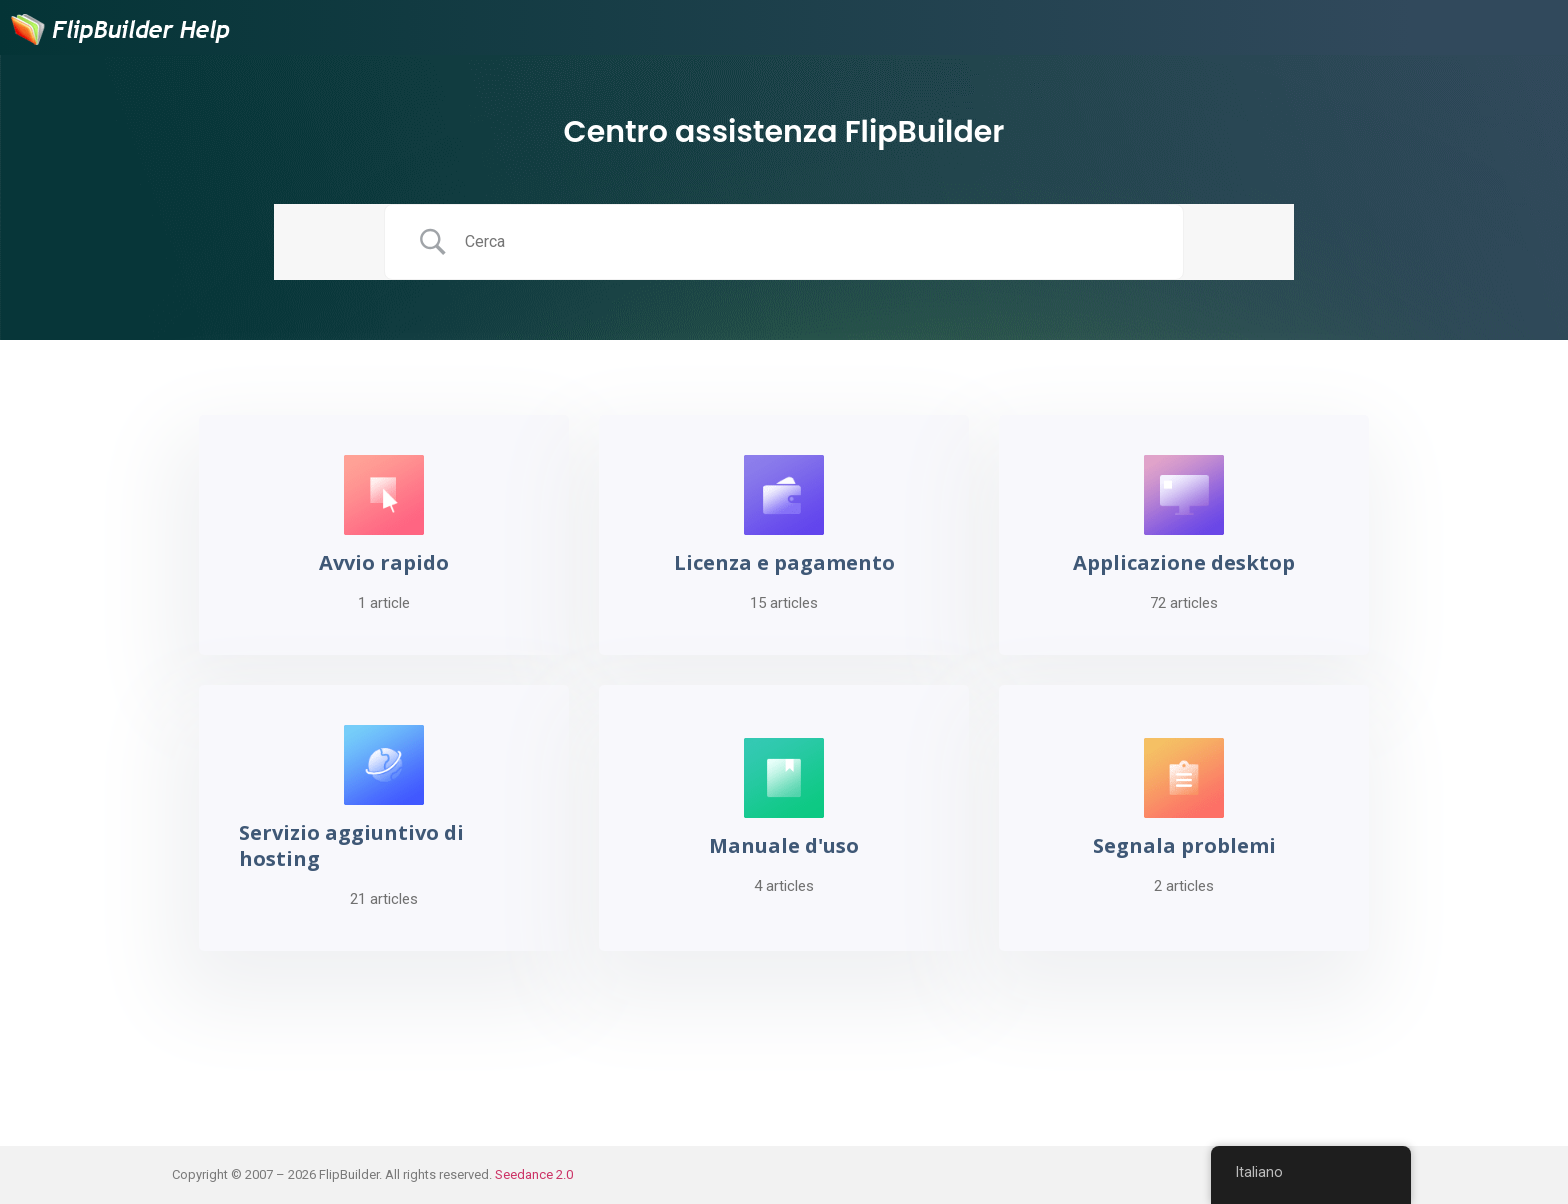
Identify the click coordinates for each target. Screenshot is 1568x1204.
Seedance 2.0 (534, 1174)
